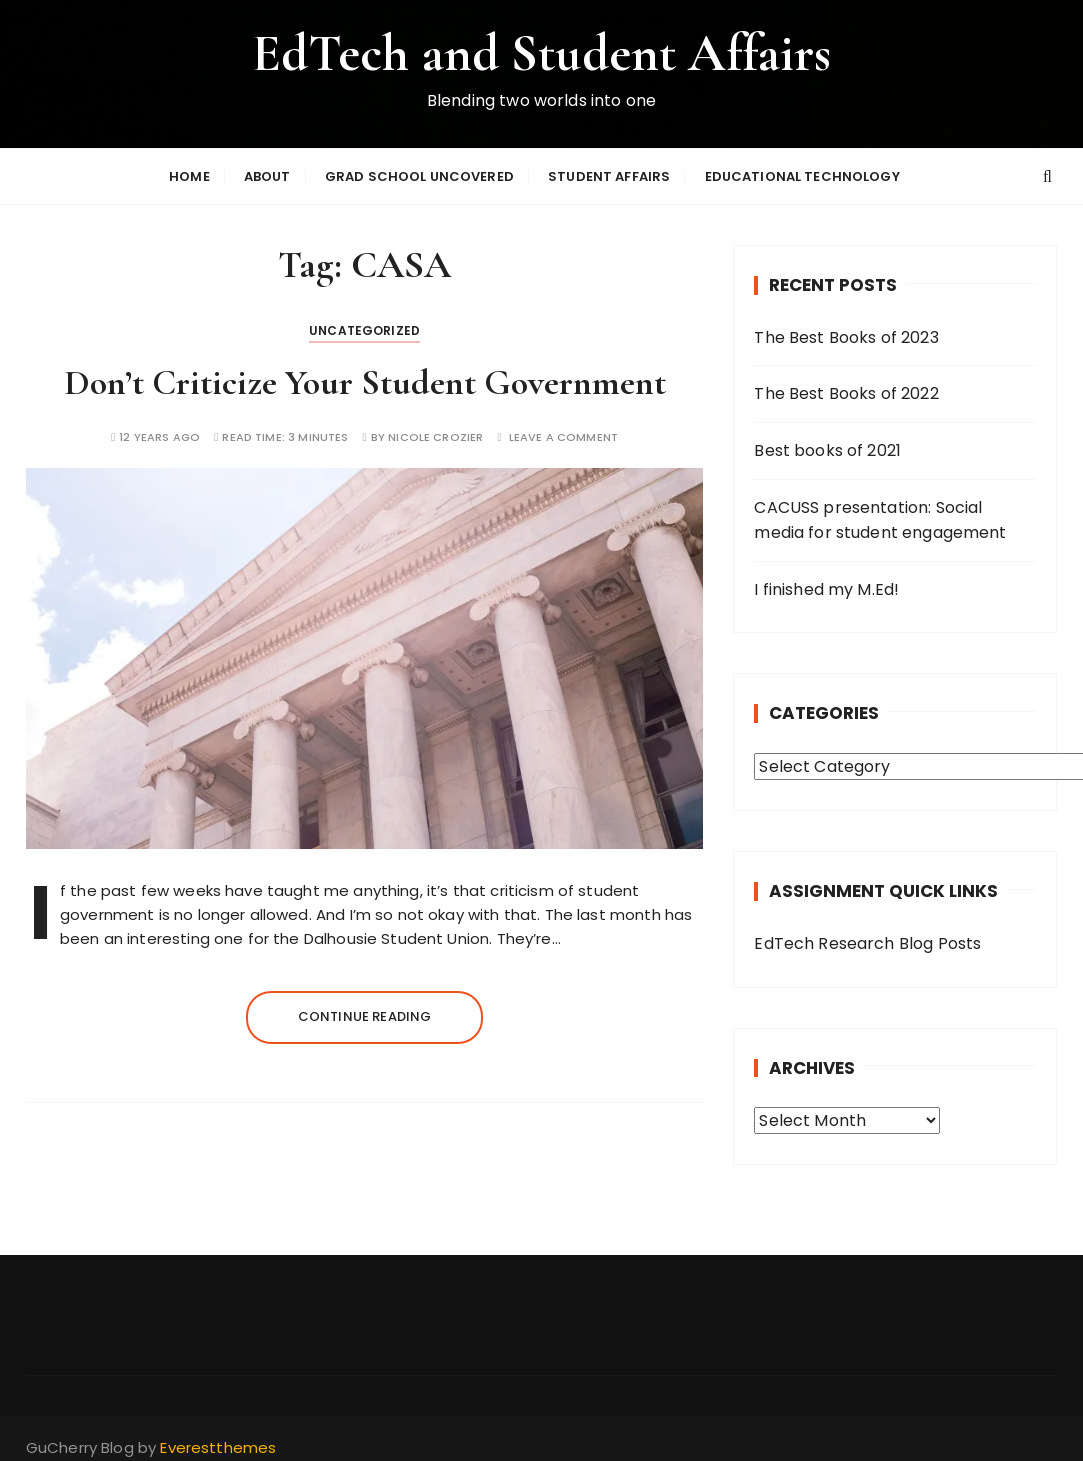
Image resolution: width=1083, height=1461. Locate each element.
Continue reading (364, 1018)
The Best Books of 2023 (846, 339)
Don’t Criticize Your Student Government (365, 384)
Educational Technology (802, 177)
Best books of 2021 (827, 452)
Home (189, 177)
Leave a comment (563, 439)
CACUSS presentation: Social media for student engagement (880, 522)
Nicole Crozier (435, 439)
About (267, 177)
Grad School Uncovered (419, 177)
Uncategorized (364, 332)
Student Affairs (609, 177)
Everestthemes (218, 1449)
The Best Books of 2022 (846, 395)
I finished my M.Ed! (826, 591)
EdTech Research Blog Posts (867, 945)
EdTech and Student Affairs (541, 54)
